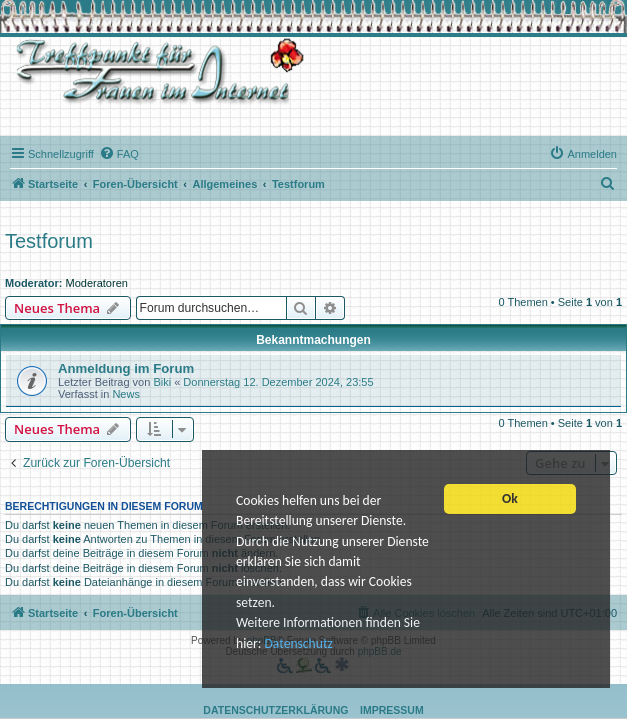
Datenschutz (298, 645)
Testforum (49, 241)
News (126, 394)
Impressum (392, 710)
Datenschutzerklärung (275, 710)
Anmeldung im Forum (126, 368)
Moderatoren (97, 283)
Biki (162, 382)
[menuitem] (119, 154)
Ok (510, 501)
